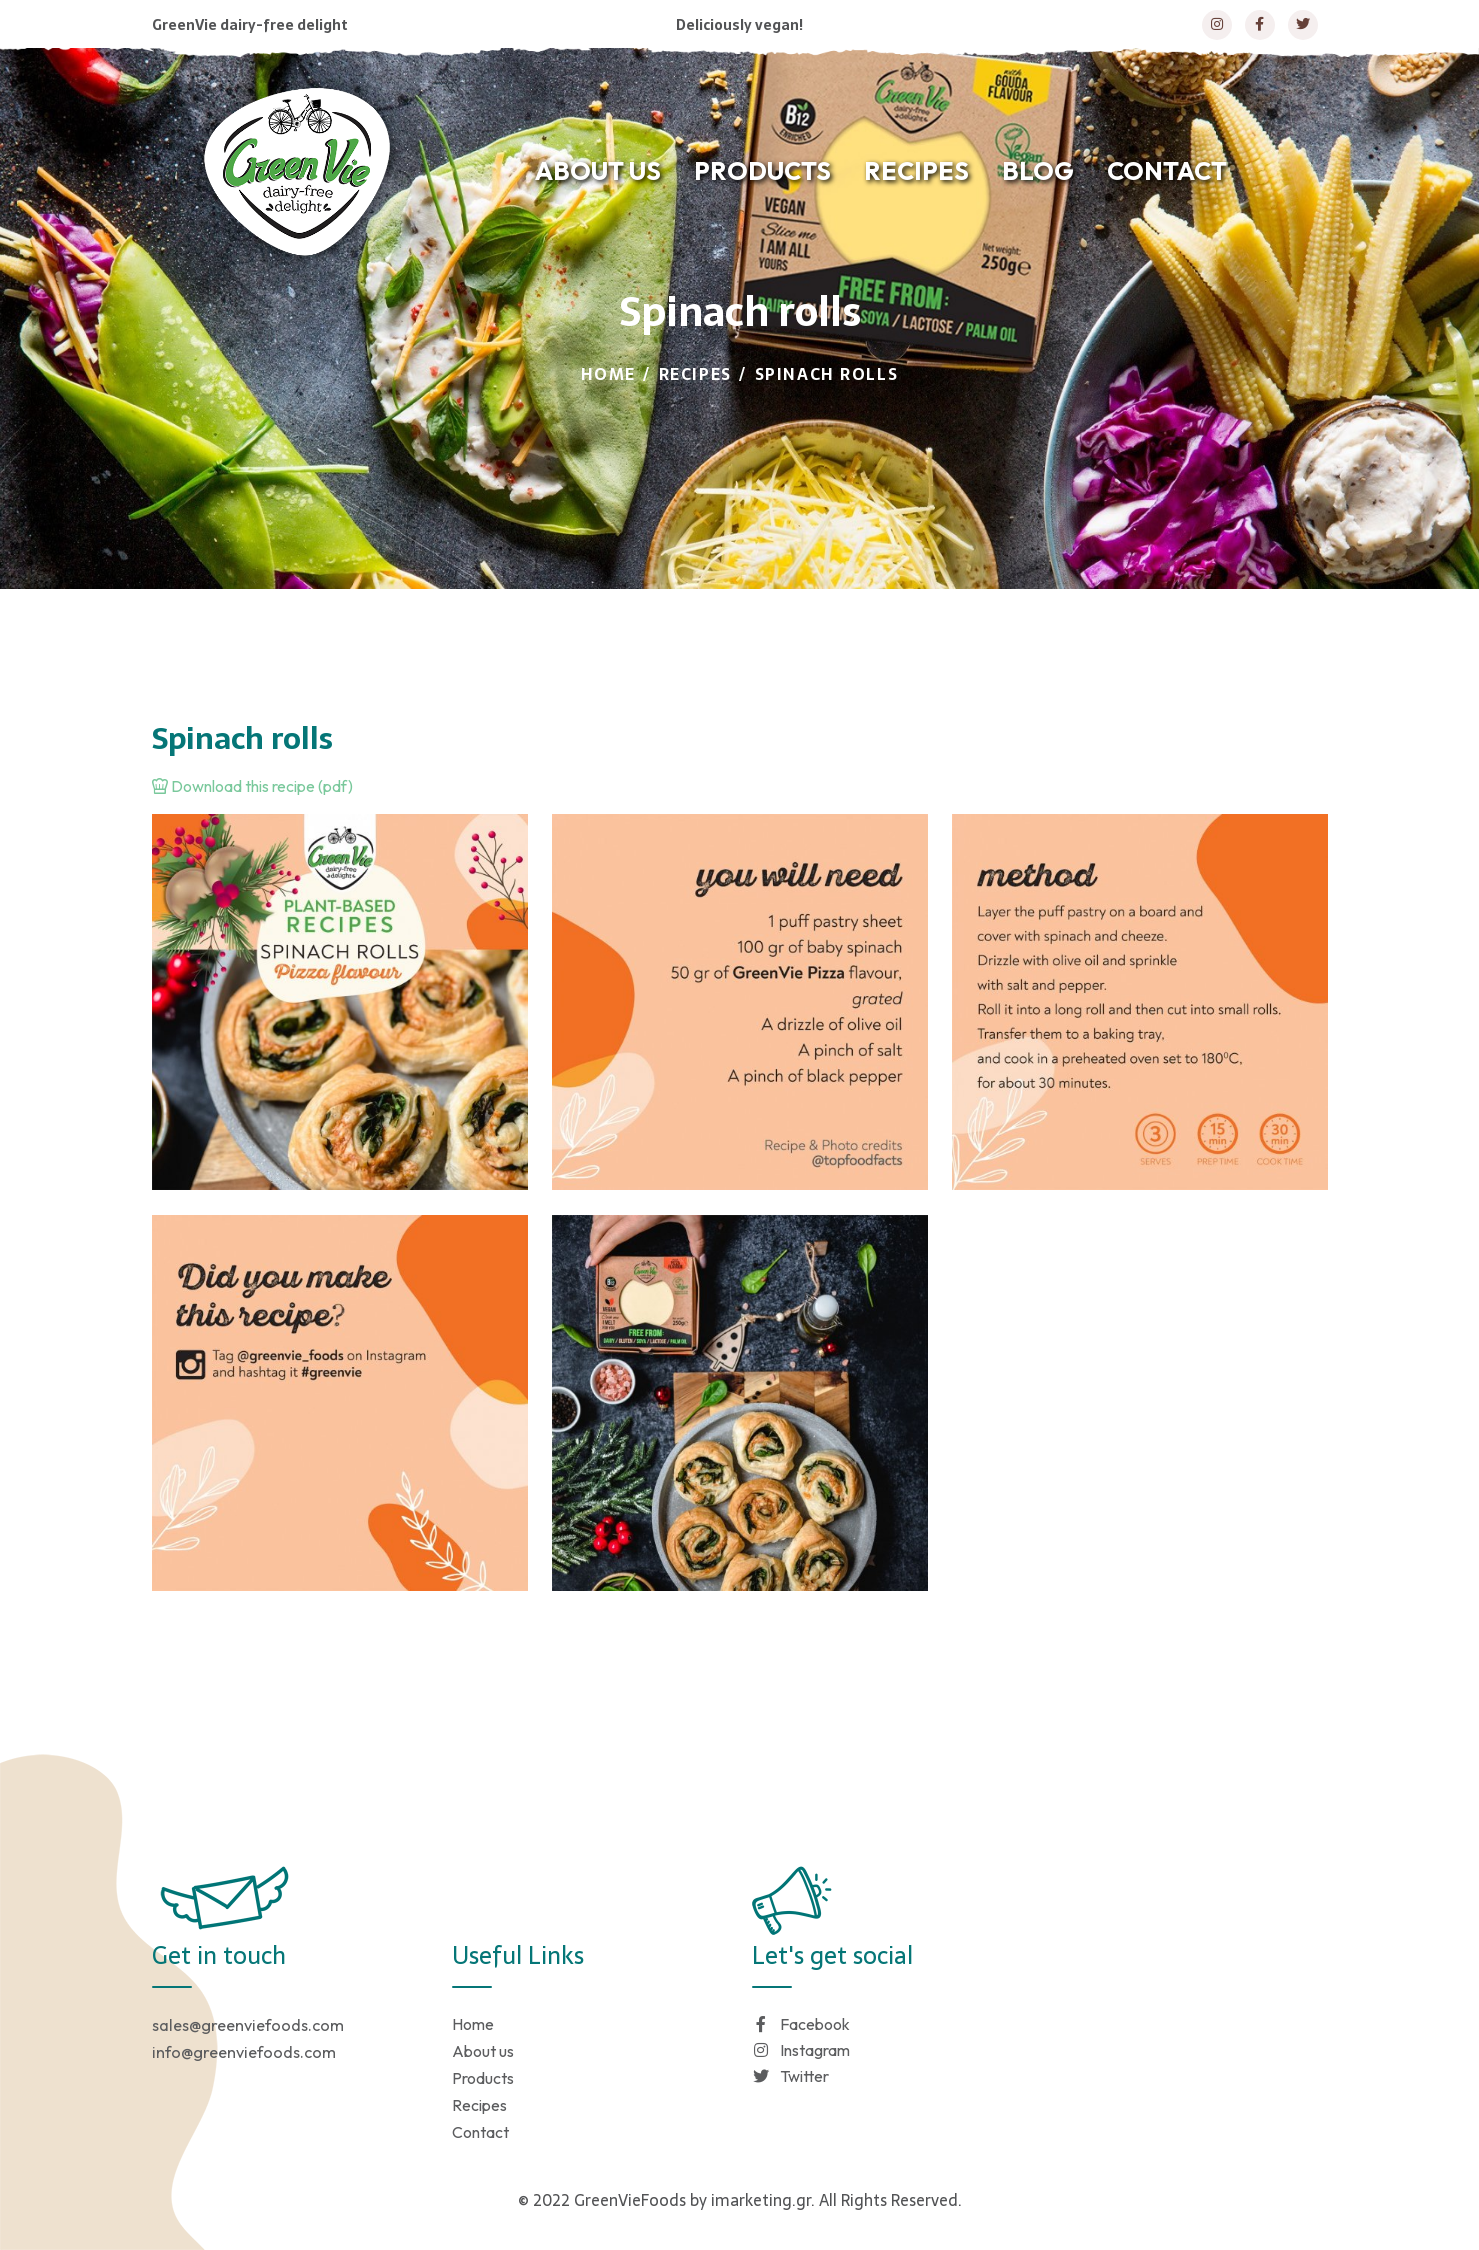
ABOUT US (598, 171)
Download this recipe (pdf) (252, 786)
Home (608, 374)
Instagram (801, 2050)
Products (483, 2078)
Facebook (801, 2024)
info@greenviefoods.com (244, 2052)
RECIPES (916, 171)
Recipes (695, 374)
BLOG (1038, 171)
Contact (480, 2132)
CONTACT (1167, 171)
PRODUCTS (762, 171)
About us (483, 2051)
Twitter (790, 2076)
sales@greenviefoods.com (248, 2025)
